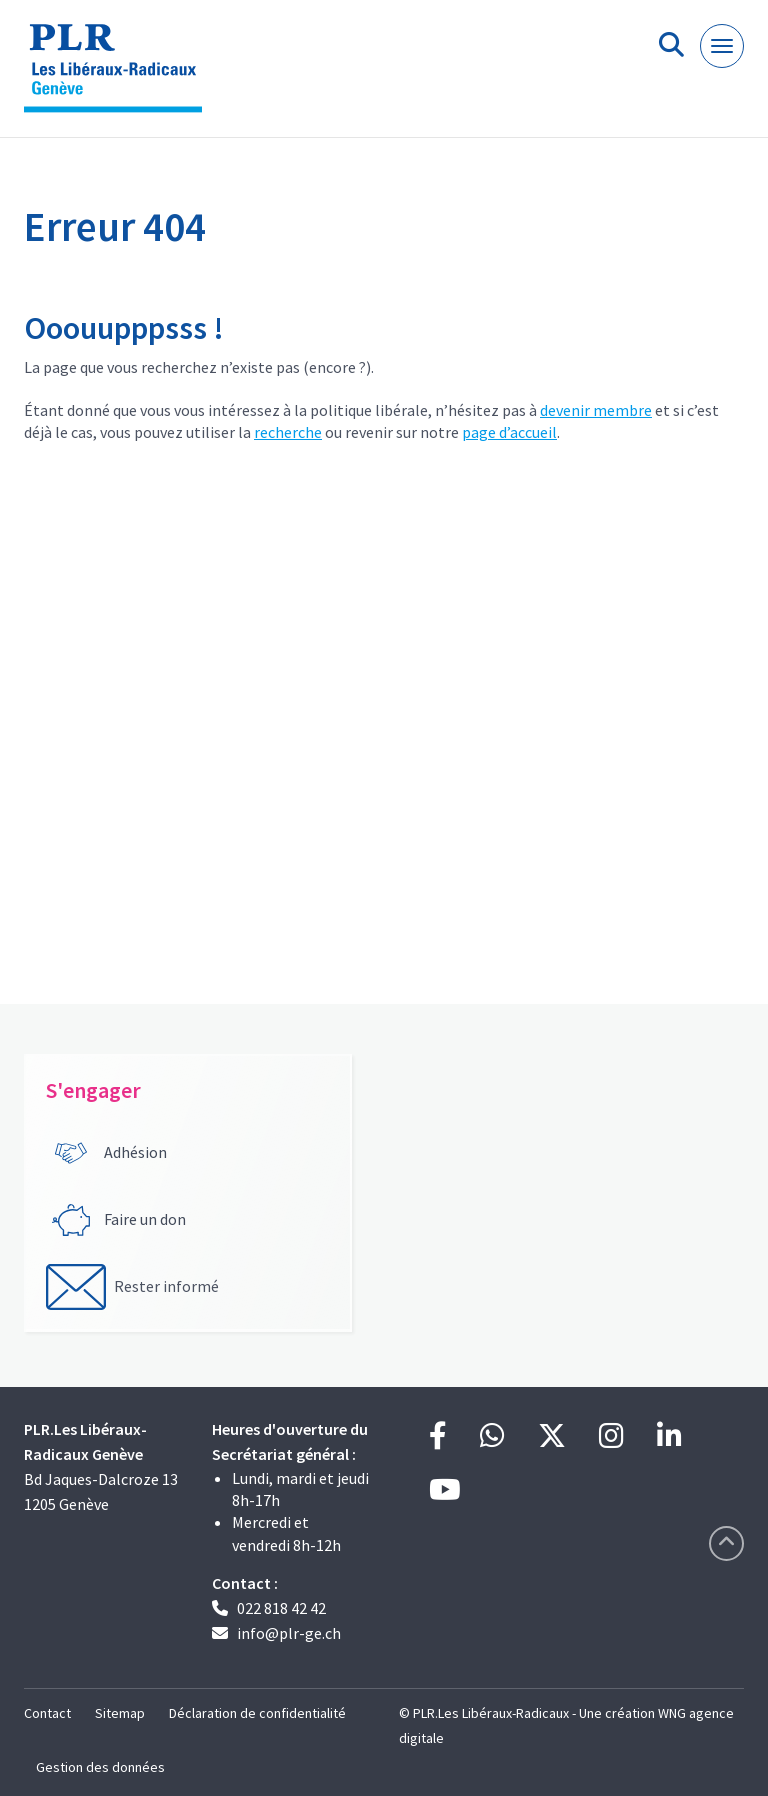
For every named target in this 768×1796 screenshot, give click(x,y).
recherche (288, 432)
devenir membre (596, 410)
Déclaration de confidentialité (257, 1713)
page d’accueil (509, 432)
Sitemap (120, 1713)
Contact (47, 1713)
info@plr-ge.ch (289, 1633)
